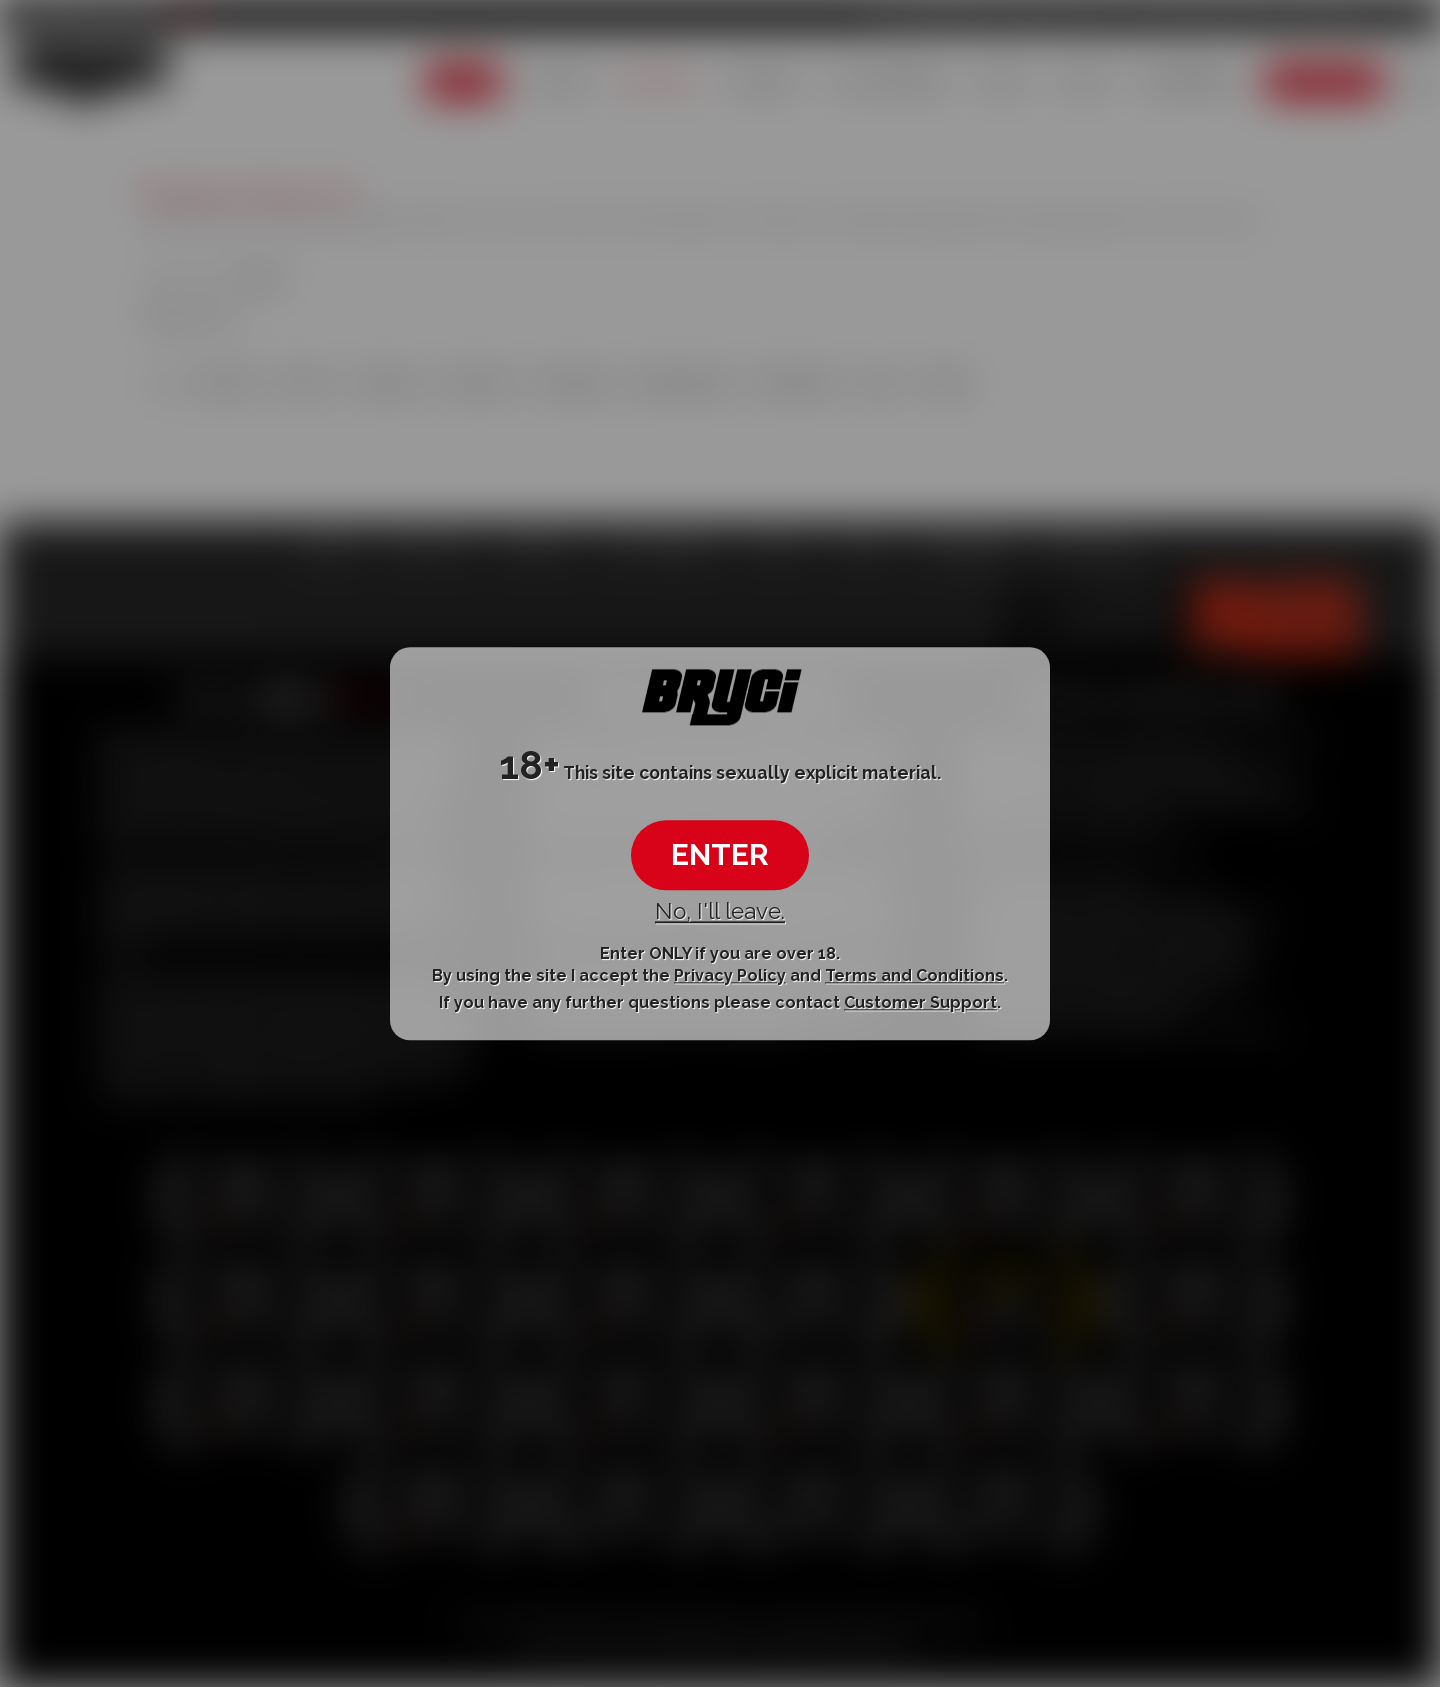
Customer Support (920, 1003)
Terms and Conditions (914, 975)
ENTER (720, 855)
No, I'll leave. (720, 912)
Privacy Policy (730, 975)
